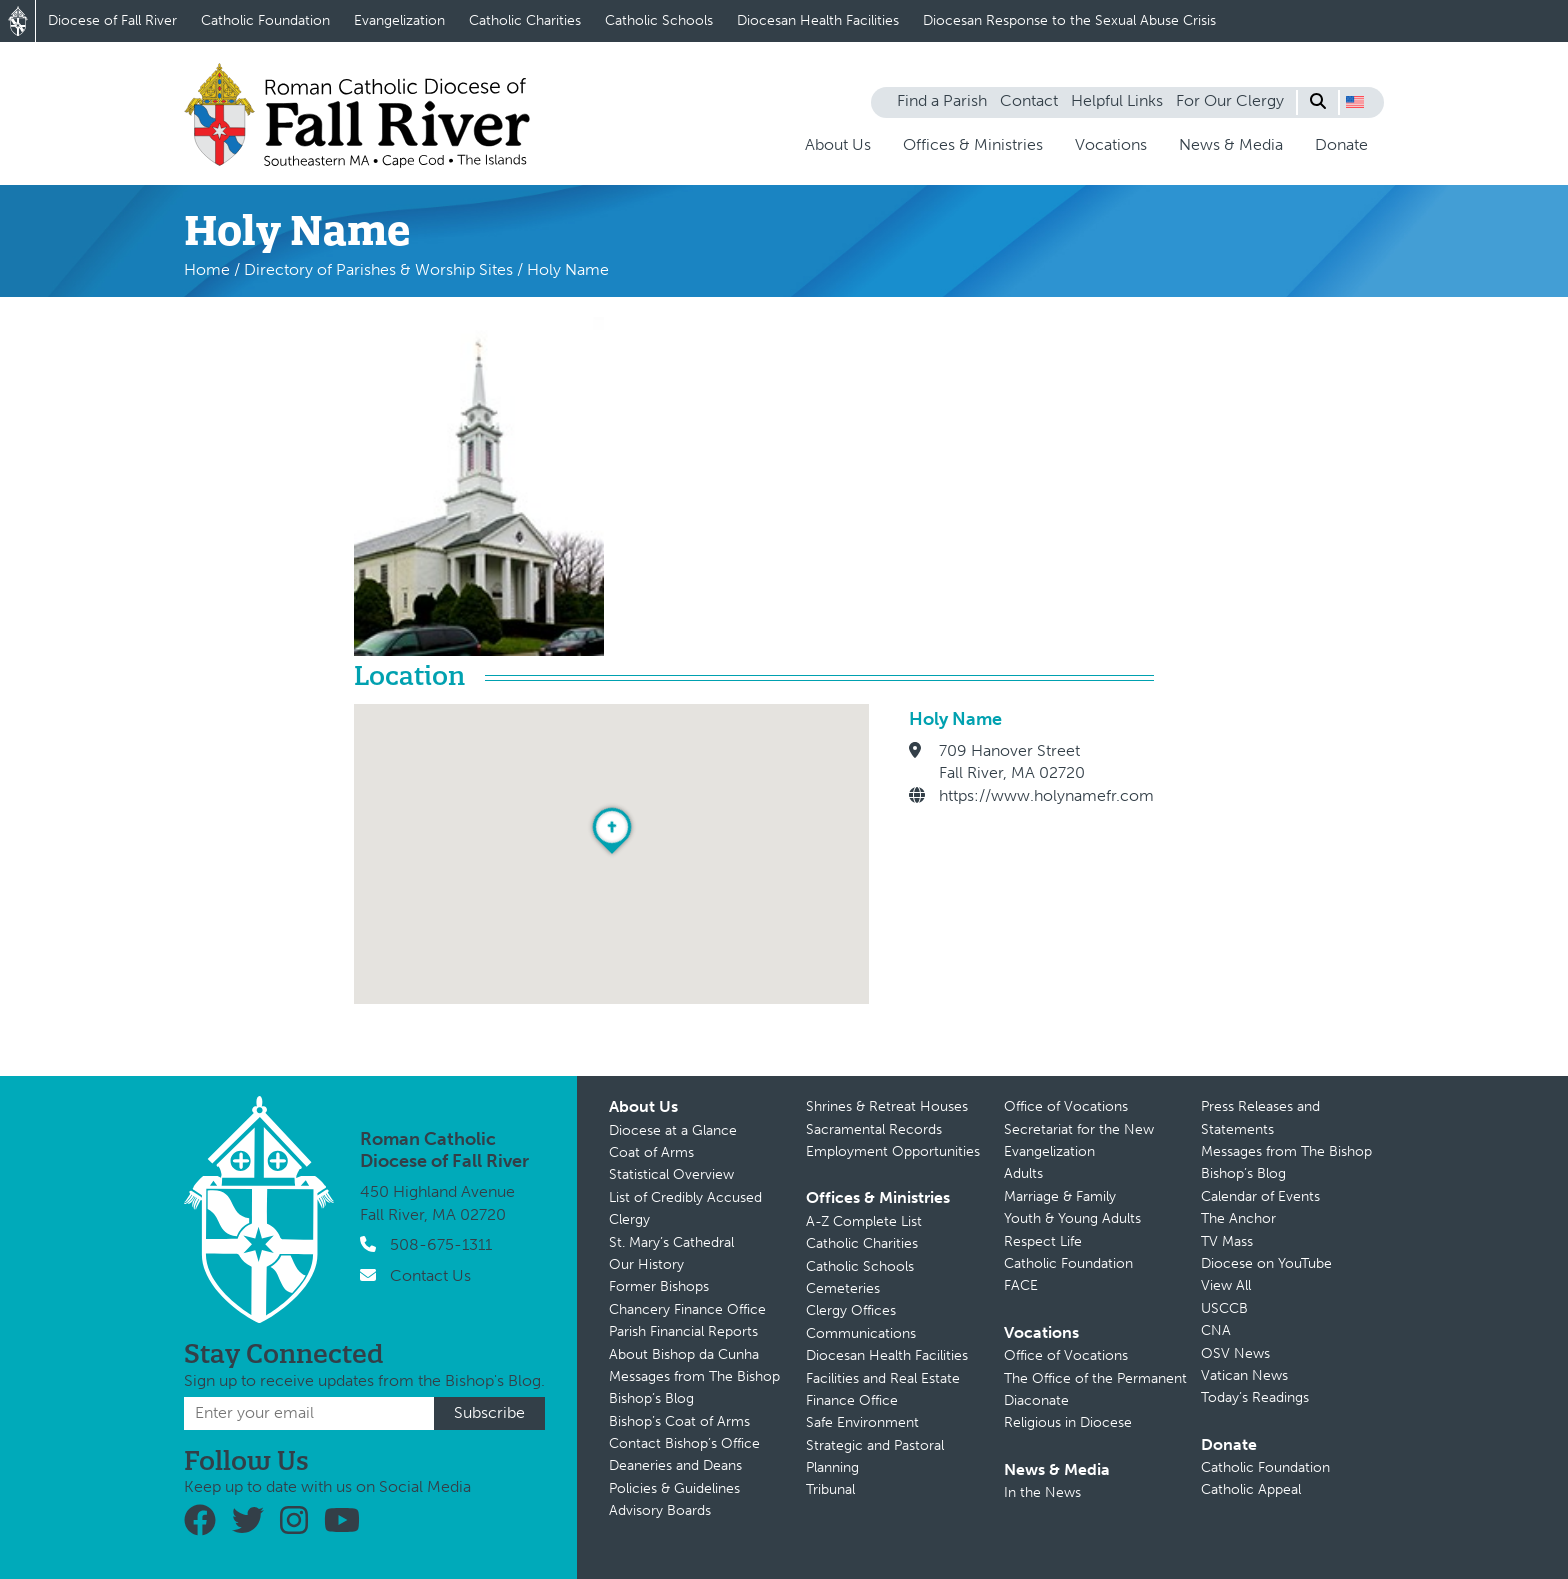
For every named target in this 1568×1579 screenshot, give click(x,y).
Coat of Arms (651, 1152)
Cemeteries (843, 1288)
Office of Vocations (1066, 1106)
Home (207, 269)
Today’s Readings (1255, 1397)
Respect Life (1043, 1241)
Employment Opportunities (893, 1151)
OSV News (1235, 1353)
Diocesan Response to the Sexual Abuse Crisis (1069, 20)
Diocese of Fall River (112, 20)
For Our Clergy (1230, 100)
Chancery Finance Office (687, 1309)
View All (1226, 1285)
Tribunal (830, 1489)
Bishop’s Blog (651, 1398)
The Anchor (1238, 1218)
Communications (861, 1333)
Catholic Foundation (265, 20)
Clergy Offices (851, 1310)
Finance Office (852, 1400)
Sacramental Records (874, 1129)
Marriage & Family (1060, 1196)
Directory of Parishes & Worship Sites (378, 269)
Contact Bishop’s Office (684, 1443)
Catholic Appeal (1251, 1489)
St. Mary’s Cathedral (671, 1242)
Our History (646, 1264)
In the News (1042, 1492)
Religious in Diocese (1068, 1422)
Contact (1029, 100)
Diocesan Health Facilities (818, 20)
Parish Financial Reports (683, 1331)
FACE (1021, 1285)
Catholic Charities (525, 20)
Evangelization (399, 20)
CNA (1216, 1330)
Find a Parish (942, 100)
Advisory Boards (660, 1510)
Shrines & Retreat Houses (887, 1106)
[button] (1355, 102)
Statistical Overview (671, 1174)
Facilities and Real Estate (883, 1378)
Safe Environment (862, 1422)
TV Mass (1227, 1241)
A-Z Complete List (864, 1221)
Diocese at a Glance (673, 1130)
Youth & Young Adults (1072, 1218)
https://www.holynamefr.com (1046, 795)
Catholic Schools (659, 20)
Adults (1023, 1173)
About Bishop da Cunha (684, 1354)
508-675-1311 (441, 1244)
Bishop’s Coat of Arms (679, 1421)
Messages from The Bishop (694, 1376)
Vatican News (1244, 1375)
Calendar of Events (1260, 1196)
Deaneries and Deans (675, 1465)
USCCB (1224, 1308)
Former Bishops (659, 1286)
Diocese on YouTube (1266, 1263)
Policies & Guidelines (674, 1488)
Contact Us (430, 1275)
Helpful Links (1117, 100)
